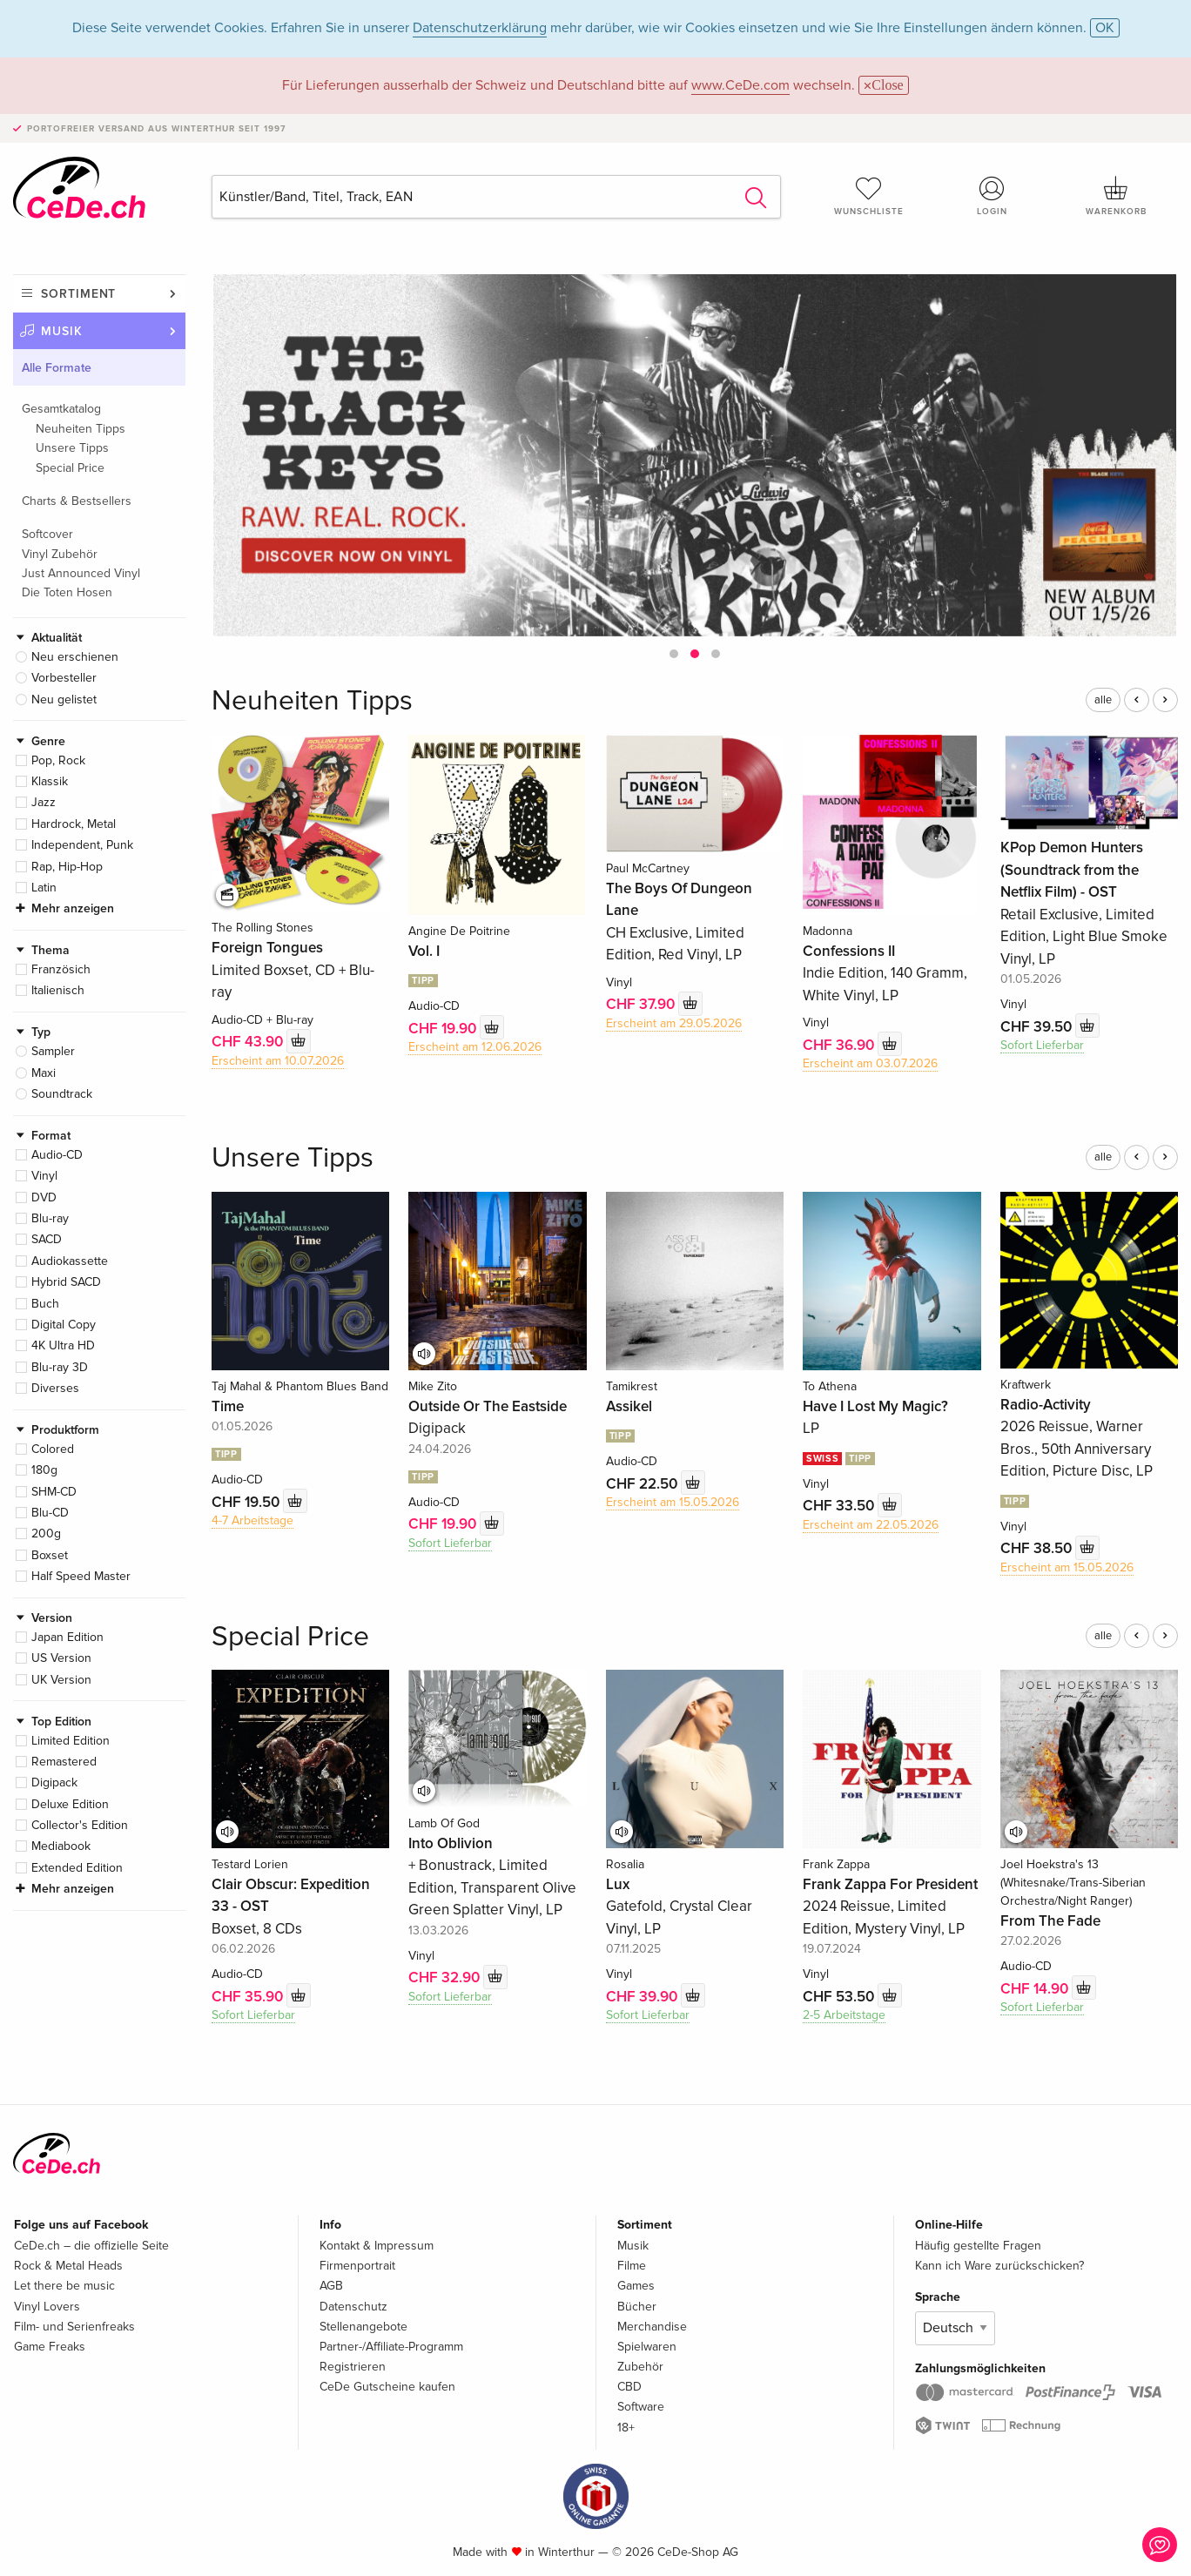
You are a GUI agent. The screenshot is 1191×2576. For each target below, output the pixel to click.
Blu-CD (50, 1512)
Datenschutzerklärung (480, 28)
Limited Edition (70, 1740)
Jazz (43, 802)
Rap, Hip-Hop (67, 866)
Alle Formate (56, 367)
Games (636, 2285)
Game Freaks (49, 2346)
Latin (44, 887)
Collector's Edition (79, 1825)
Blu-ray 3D (59, 1367)
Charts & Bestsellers (76, 501)
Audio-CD (57, 1154)
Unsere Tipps (72, 448)
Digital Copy (63, 1324)
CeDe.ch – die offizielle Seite (91, 2245)
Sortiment (78, 293)
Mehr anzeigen (72, 908)
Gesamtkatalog (61, 408)
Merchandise (652, 2326)
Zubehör (640, 2366)
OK (1104, 28)
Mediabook (61, 1846)
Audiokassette (69, 1261)
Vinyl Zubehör (60, 554)
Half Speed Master (81, 1576)
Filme (631, 2265)
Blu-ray (50, 1218)
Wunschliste (869, 196)
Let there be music (64, 2285)
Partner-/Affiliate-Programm (391, 2346)
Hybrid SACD (66, 1282)
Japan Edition (67, 1637)
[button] (673, 653)
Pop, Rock (58, 760)
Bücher (636, 2306)
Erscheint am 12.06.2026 (475, 1046)
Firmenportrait (357, 2265)
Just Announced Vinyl (81, 573)
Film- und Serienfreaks (74, 2326)
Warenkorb (1116, 196)
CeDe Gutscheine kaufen (387, 2386)
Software (640, 2406)
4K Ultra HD (63, 1345)
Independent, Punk (82, 844)
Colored (52, 1449)
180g (44, 1470)
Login (992, 196)
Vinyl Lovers (47, 2306)
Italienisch (57, 990)
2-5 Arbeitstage (844, 2015)
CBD (629, 2386)
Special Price (70, 468)
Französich (61, 969)
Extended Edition (77, 1867)
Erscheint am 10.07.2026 (278, 1060)
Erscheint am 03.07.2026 (870, 1063)
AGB (331, 2285)
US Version (61, 1658)
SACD (46, 1239)
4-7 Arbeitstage (252, 1520)
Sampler (53, 1051)
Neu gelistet (64, 699)
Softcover (47, 534)
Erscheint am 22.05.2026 (871, 1524)
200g (46, 1533)
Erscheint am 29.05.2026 (674, 1023)
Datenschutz (353, 2306)
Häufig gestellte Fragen (978, 2245)
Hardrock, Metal (73, 824)
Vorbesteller (64, 677)
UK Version (61, 1679)
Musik (62, 331)
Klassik (49, 781)
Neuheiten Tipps (80, 428)
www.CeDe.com (740, 85)
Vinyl (44, 1175)
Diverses (55, 1388)
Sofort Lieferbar (1042, 1045)
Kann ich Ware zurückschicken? (999, 2265)
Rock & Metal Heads (68, 2265)
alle (1103, 700)
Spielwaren (646, 2346)
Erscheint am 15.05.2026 (672, 1502)
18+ (626, 2427)
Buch (45, 1303)
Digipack (54, 1782)
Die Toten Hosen (67, 592)
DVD (44, 1197)
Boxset (49, 1555)
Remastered (64, 1761)
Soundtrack (61, 1093)
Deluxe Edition (70, 1804)
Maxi (43, 1073)
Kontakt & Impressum (377, 2245)
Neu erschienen (74, 656)
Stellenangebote (363, 2326)
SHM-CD (54, 1491)
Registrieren (353, 2366)
